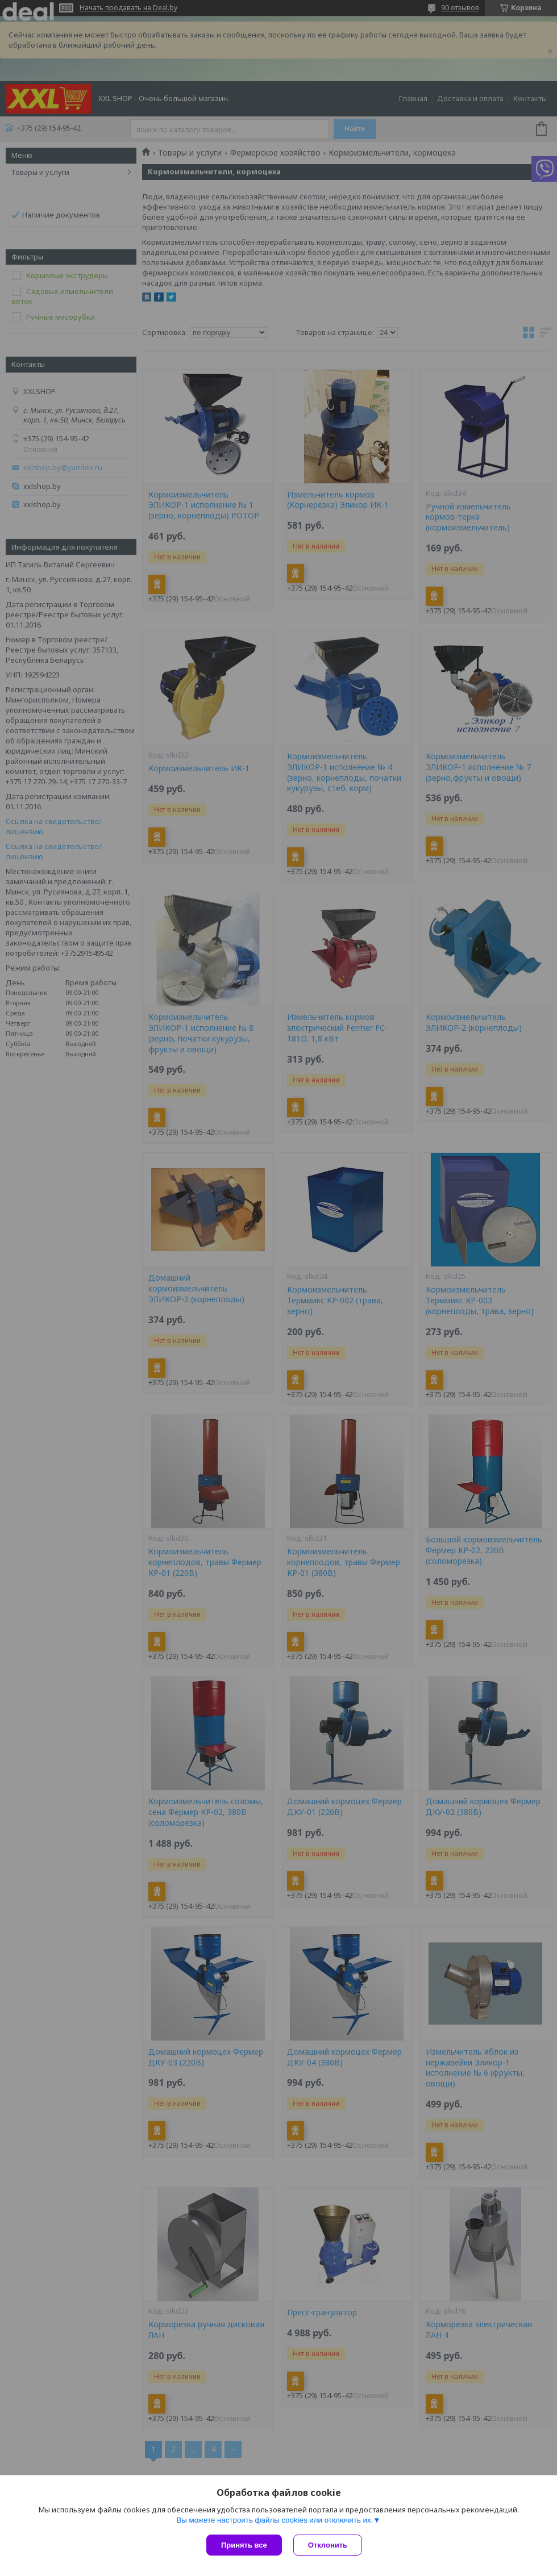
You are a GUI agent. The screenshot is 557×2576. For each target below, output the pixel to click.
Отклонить (327, 2545)
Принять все (244, 2545)
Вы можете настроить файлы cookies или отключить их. (274, 2520)
